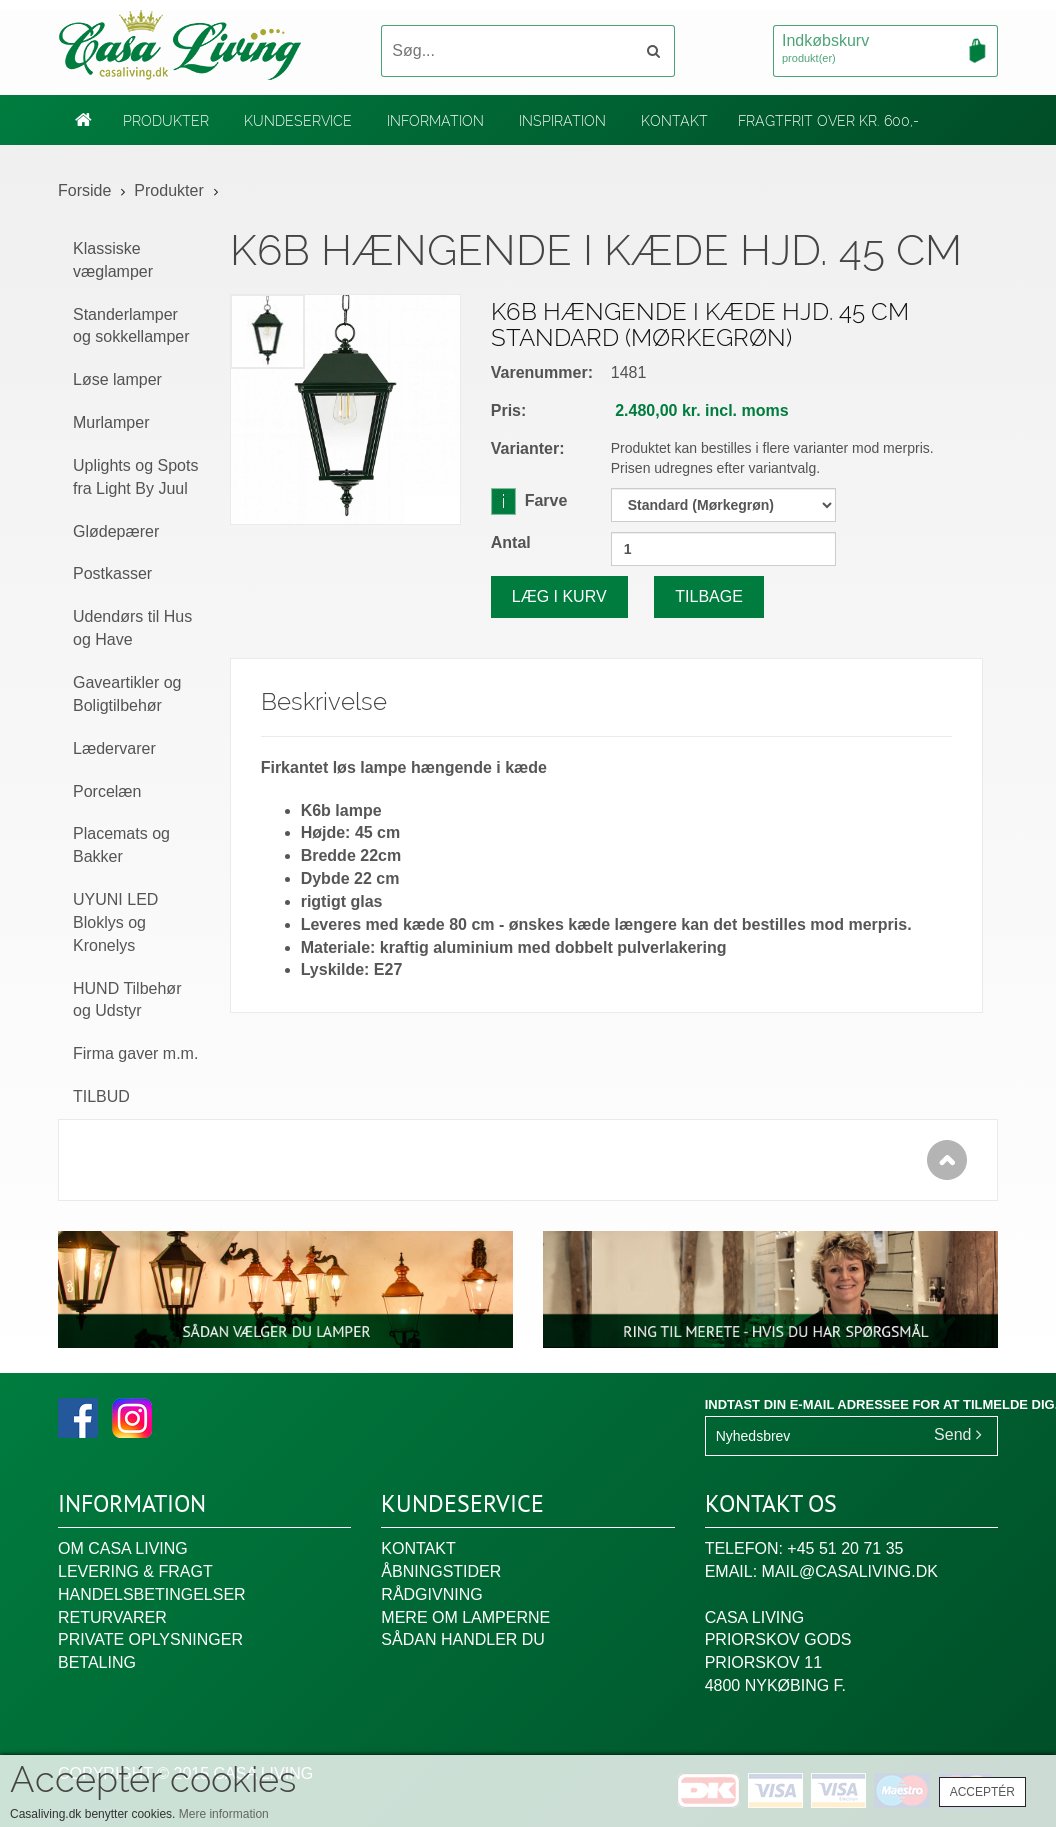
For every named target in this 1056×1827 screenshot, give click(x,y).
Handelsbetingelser (152, 1594)
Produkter (166, 121)
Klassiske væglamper (113, 260)
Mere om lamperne (465, 1617)
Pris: (509, 410)
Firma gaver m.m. (135, 1053)
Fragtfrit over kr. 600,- (828, 121)
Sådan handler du (463, 1639)
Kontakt (674, 121)
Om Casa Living (123, 1548)
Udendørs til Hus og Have (132, 628)
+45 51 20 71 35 (845, 1548)
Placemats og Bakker (121, 845)
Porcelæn (107, 791)
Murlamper (111, 422)
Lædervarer (114, 748)
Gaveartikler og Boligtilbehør (127, 694)
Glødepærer (116, 531)
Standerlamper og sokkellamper (131, 326)
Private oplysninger (150, 1639)
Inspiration (562, 121)
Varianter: (528, 448)
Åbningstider (441, 1571)
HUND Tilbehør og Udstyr (127, 1000)
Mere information (224, 1814)
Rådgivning (431, 1594)
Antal (511, 542)
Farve (529, 499)
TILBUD (101, 1096)
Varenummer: (542, 372)
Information (435, 121)
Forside (84, 190)
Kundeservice (298, 121)
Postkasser (112, 573)
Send (958, 1434)
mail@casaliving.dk (850, 1571)
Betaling (97, 1662)
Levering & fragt (135, 1571)
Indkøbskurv (885, 50)
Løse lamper (117, 379)
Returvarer (112, 1617)
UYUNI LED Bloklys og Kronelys (115, 922)
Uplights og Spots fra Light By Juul (135, 477)
